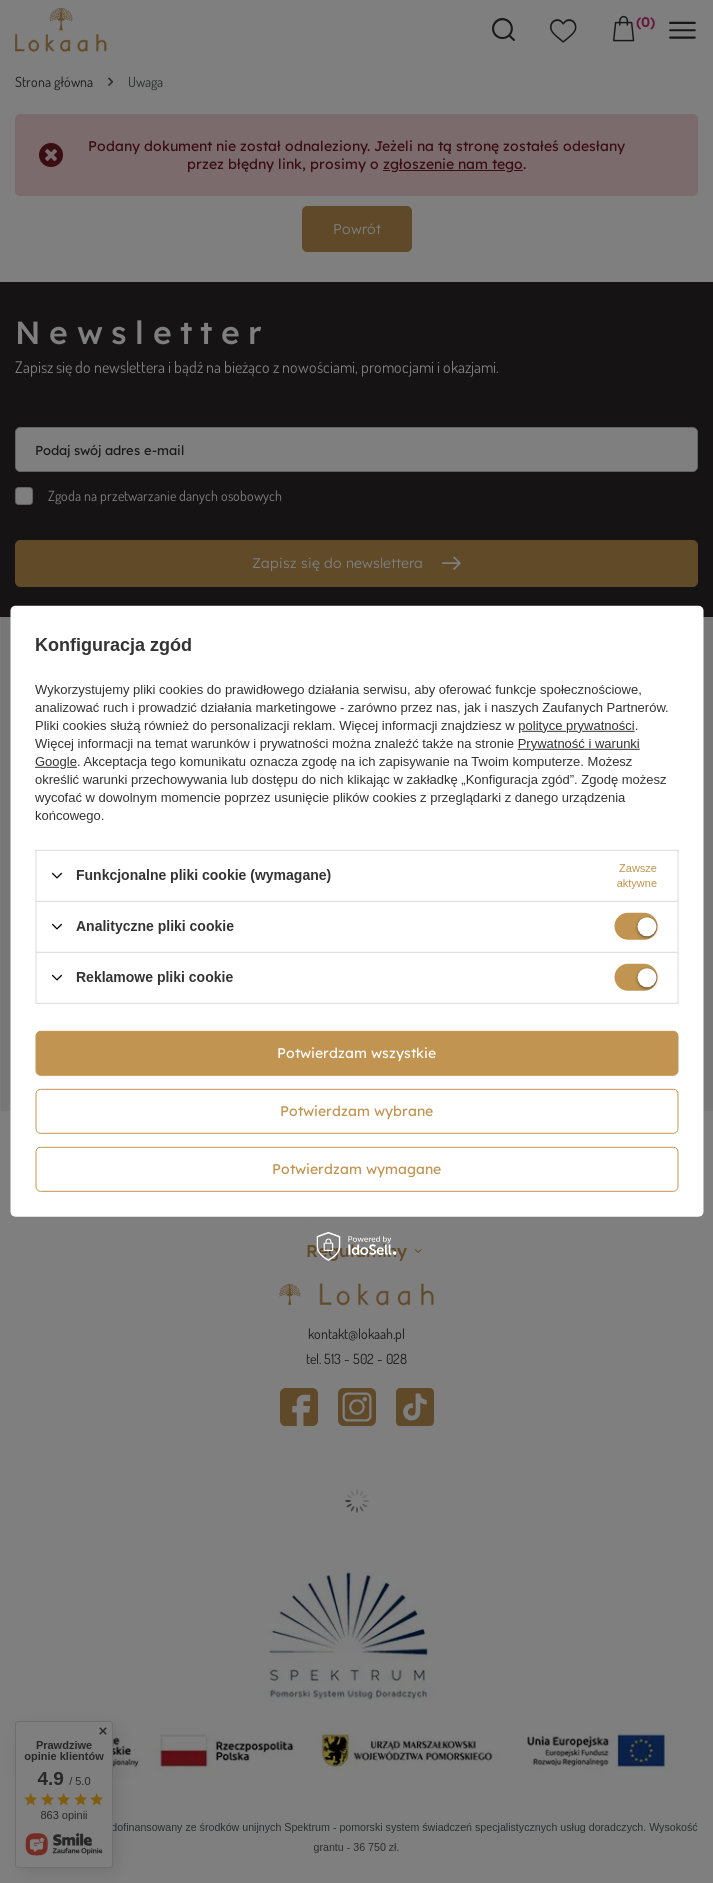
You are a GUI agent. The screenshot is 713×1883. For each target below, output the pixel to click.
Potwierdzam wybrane (356, 1111)
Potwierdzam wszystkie (356, 1053)
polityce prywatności (576, 724)
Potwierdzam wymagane (356, 1169)
